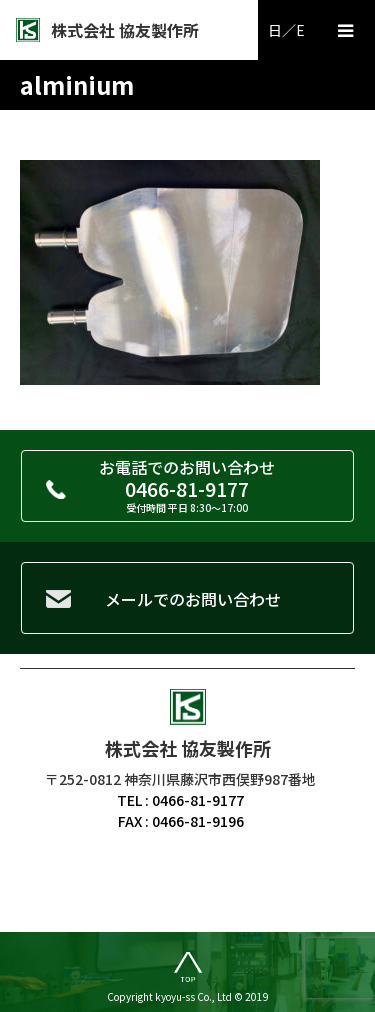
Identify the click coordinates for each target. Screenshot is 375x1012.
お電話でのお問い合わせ (187, 485)
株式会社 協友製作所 (125, 30)
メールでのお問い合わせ (193, 599)
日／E (286, 30)
